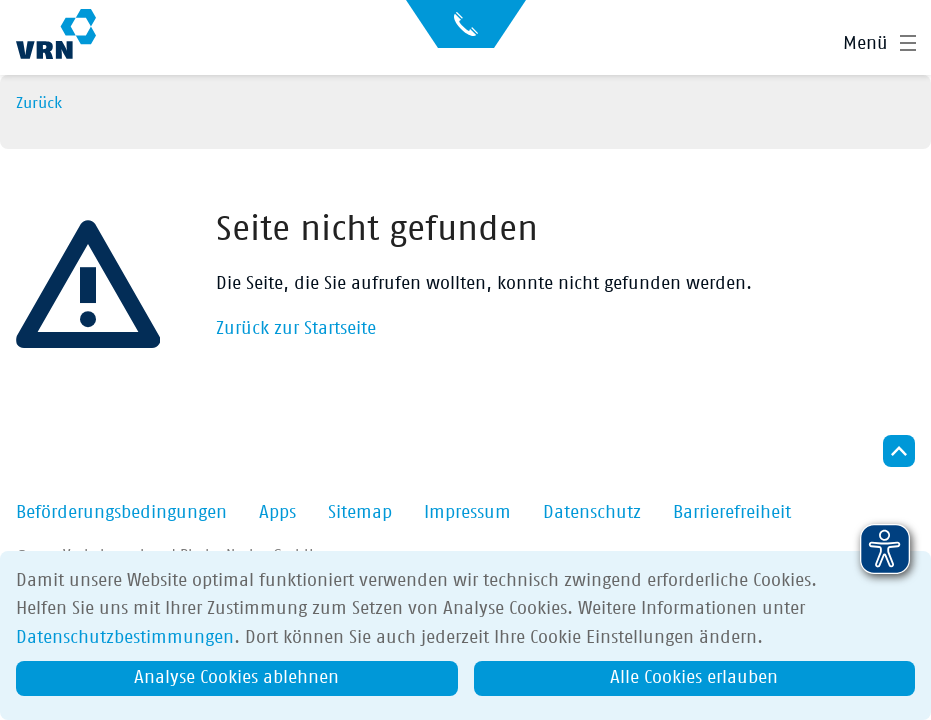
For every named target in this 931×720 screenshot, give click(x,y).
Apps (277, 513)
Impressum (467, 513)
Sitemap (360, 513)
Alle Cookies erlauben (694, 678)
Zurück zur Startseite (296, 329)
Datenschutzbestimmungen (125, 638)
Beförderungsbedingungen (121, 513)
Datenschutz (592, 513)
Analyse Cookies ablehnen (236, 678)
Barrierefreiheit (732, 513)
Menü (865, 44)
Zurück (39, 103)
